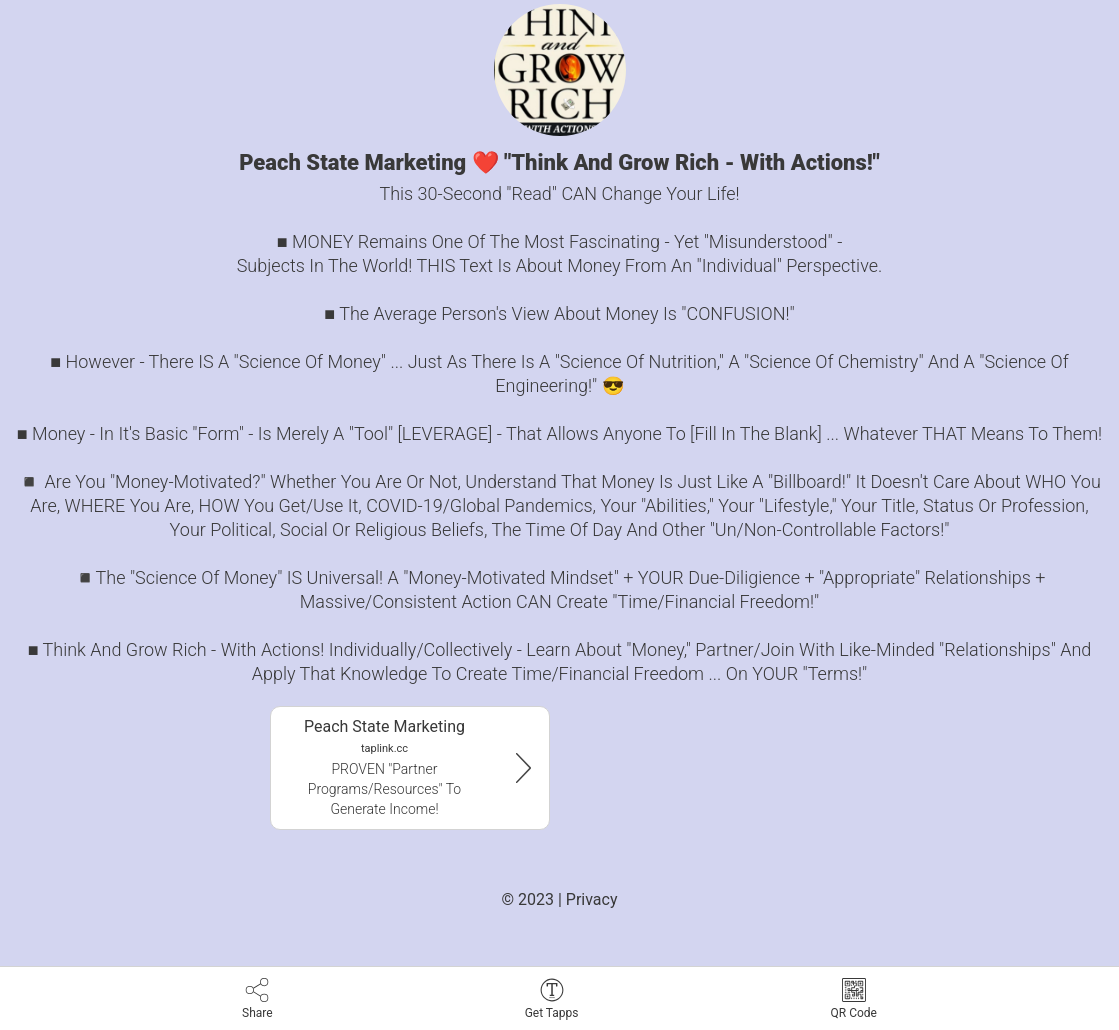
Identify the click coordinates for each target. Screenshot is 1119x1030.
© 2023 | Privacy (559, 899)
